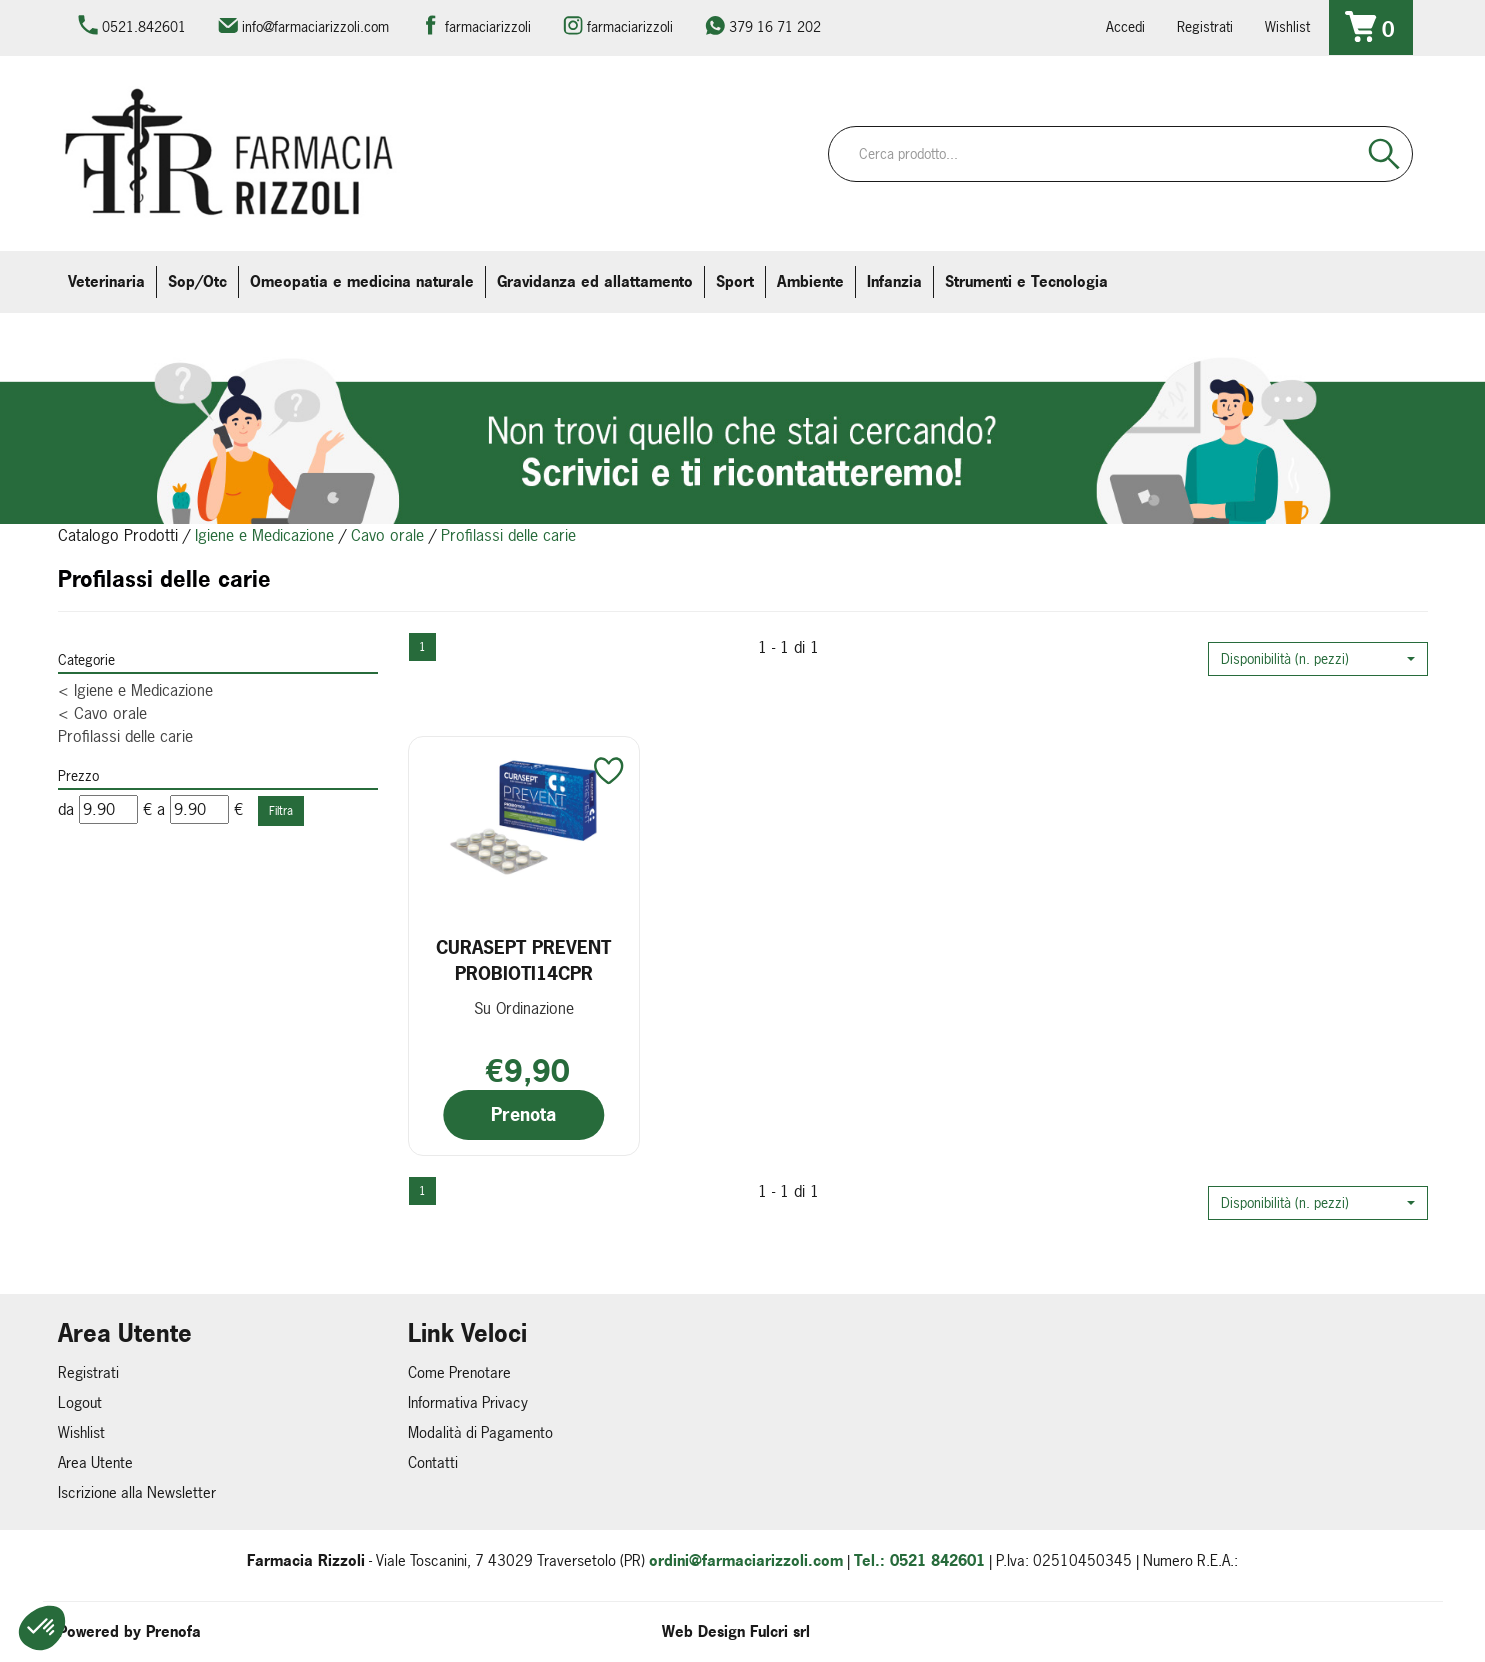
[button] (1318, 659)
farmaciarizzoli (488, 26)
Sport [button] (735, 281)
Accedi (1125, 26)
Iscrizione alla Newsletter (137, 1492)
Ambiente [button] (810, 281)
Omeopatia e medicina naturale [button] (362, 281)
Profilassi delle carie (125, 736)
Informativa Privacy (468, 1402)
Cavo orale (387, 535)
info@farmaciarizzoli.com (315, 26)
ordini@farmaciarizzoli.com (746, 1560)
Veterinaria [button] (106, 281)
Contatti (433, 1462)
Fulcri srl (780, 1631)
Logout (80, 1402)
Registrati (1205, 26)
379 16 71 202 (775, 26)
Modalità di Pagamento (480, 1432)
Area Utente (95, 1462)
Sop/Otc (197, 281)
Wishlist (1287, 26)
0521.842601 (144, 26)
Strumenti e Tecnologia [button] (1026, 281)
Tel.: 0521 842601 (919, 1560)
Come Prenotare (459, 1372)
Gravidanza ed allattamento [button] (595, 281)
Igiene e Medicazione (264, 535)
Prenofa (173, 1631)
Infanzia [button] (894, 281)
